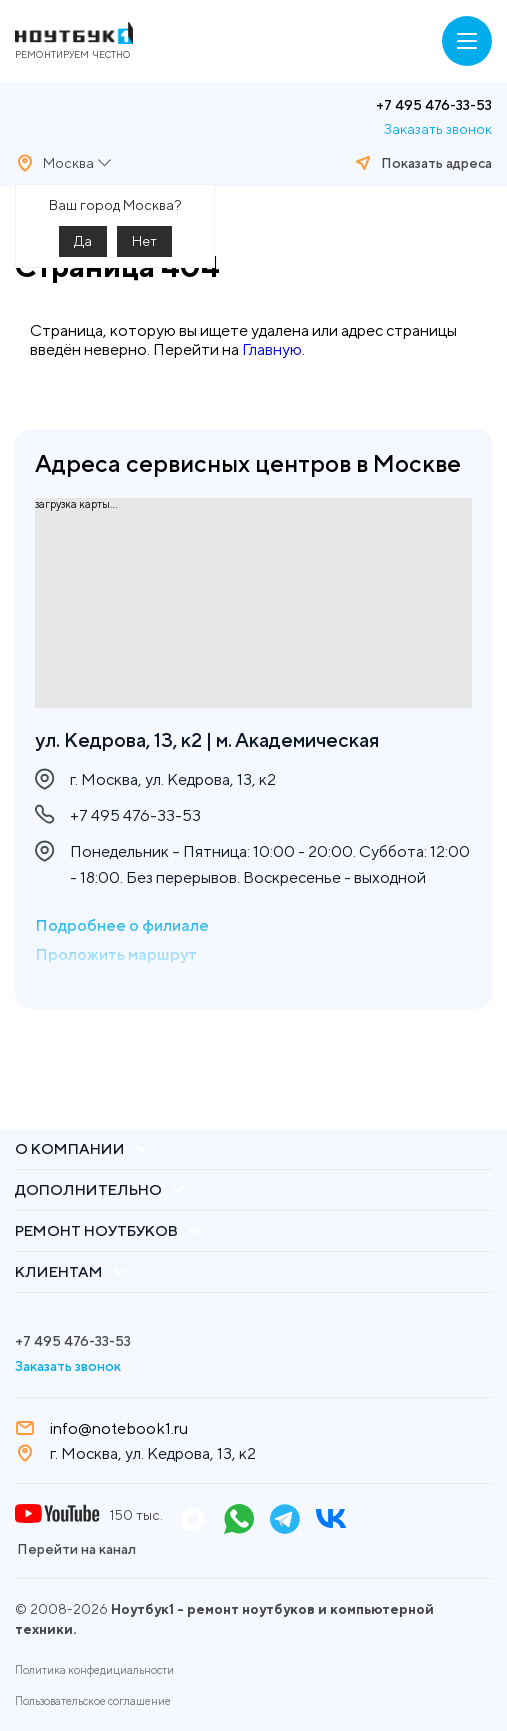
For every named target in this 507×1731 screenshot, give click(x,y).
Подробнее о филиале (122, 925)
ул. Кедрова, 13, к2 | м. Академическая (207, 739)
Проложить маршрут (116, 954)
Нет (144, 241)
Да (83, 241)
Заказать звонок (438, 129)
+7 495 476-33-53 (434, 105)
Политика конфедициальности (94, 1670)
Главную (272, 349)
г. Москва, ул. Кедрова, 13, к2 (153, 1453)
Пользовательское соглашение (93, 1701)
